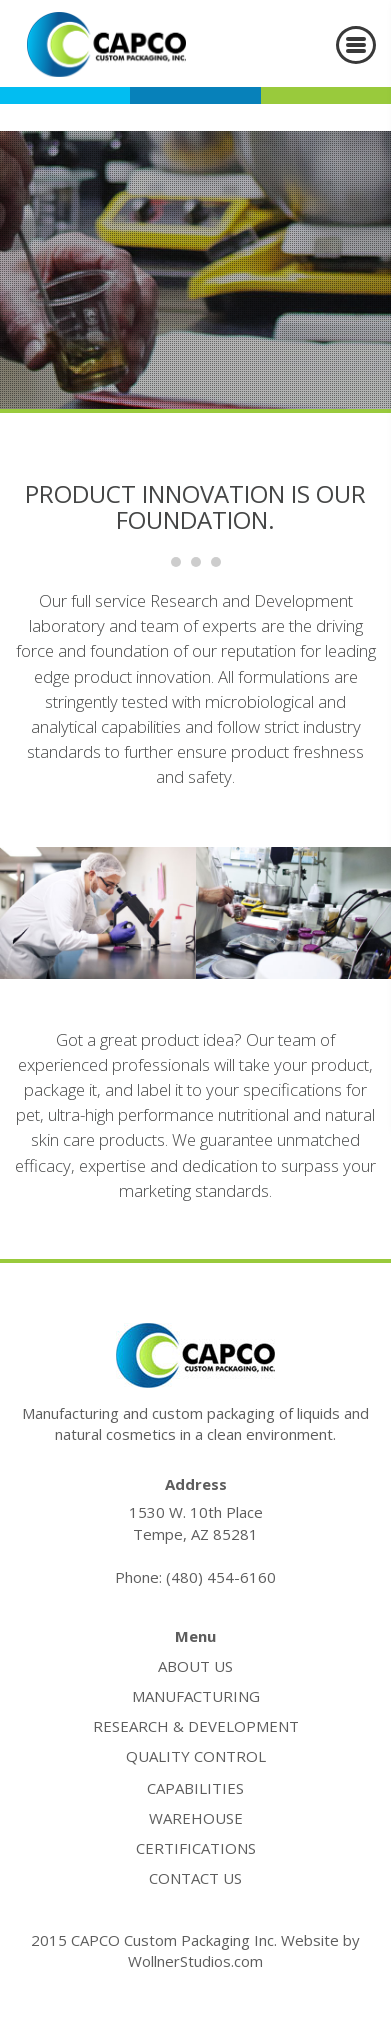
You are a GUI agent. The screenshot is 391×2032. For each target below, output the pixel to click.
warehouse (196, 1818)
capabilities (195, 1788)
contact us (195, 1878)
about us (195, 1666)
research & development (196, 1726)
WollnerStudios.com (195, 1961)
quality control (196, 1756)
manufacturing (196, 1696)
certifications (196, 1848)
